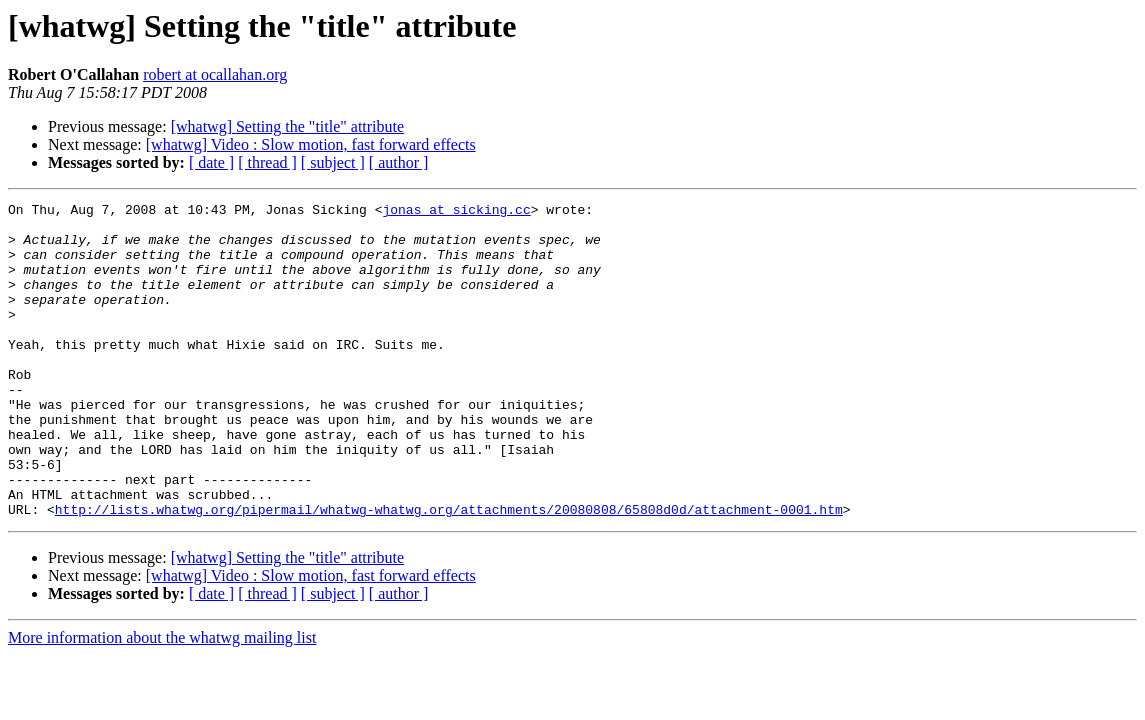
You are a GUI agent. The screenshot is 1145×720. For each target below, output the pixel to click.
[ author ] (399, 162)
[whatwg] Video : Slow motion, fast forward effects (311, 144)
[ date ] (211, 162)
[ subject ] (333, 162)
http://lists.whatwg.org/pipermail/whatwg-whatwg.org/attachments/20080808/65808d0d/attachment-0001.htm (449, 572)
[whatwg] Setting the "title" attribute (287, 126)
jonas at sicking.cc (456, 212)
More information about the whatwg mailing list (162, 700)
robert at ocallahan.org (215, 74)
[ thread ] (267, 162)
